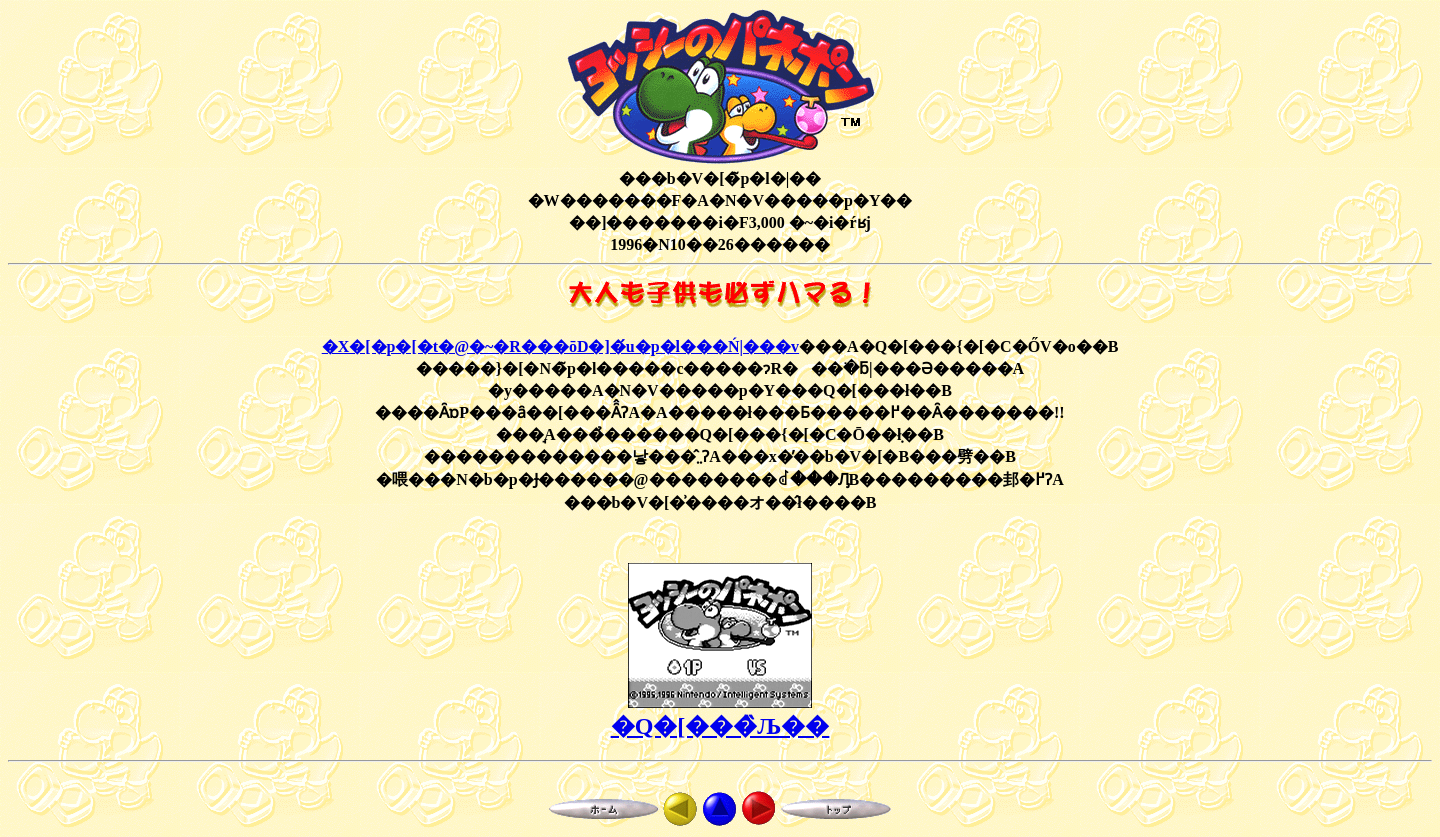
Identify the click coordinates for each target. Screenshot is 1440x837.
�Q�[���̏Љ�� (720, 726)
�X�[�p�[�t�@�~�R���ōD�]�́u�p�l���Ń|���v (560, 346)
